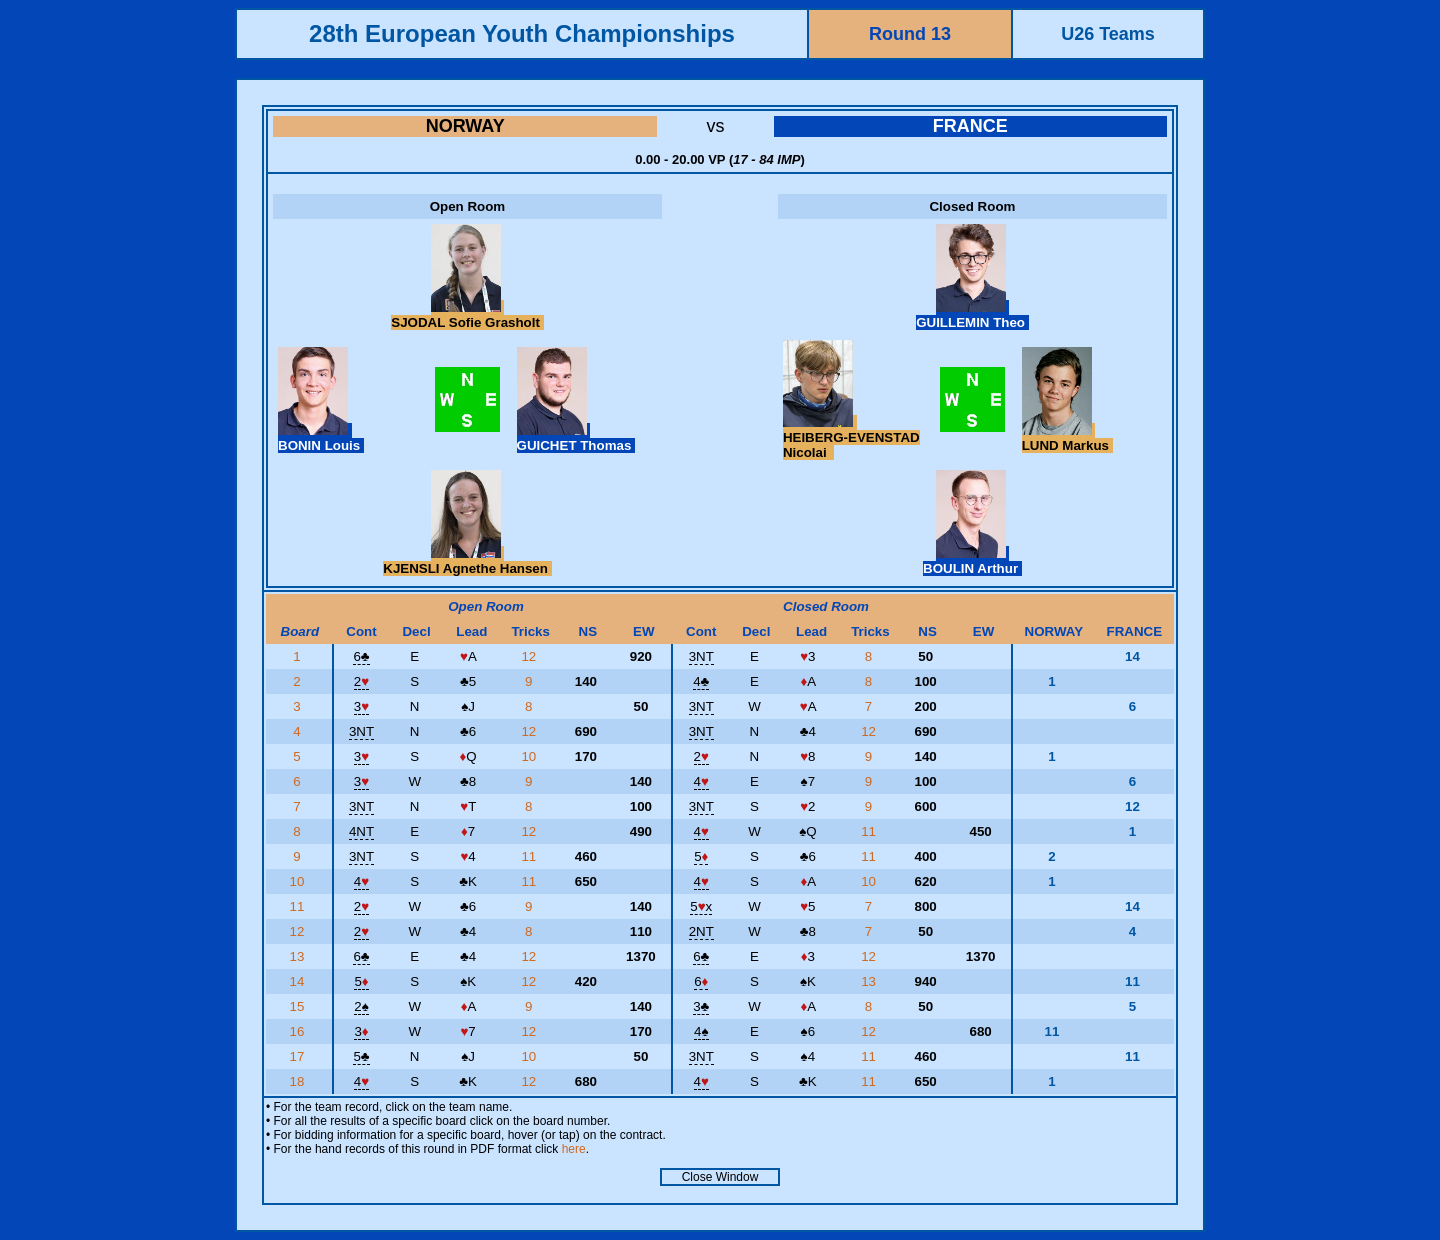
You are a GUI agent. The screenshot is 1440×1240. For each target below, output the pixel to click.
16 (299, 1031)
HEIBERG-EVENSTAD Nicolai (851, 437)
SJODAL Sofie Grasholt (467, 315)
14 (299, 981)
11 (870, 831)
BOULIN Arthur (972, 561)
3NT (701, 656)
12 (530, 656)
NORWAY (465, 126)
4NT (361, 831)
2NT (701, 931)
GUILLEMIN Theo (972, 315)
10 (530, 756)
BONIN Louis (321, 438)
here (574, 1149)
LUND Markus (1067, 438)
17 (299, 1056)
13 (299, 956)
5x (701, 906)
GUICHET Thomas (576, 438)
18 (299, 1081)
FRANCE (970, 126)
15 (299, 1006)
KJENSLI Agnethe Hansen (467, 561)
